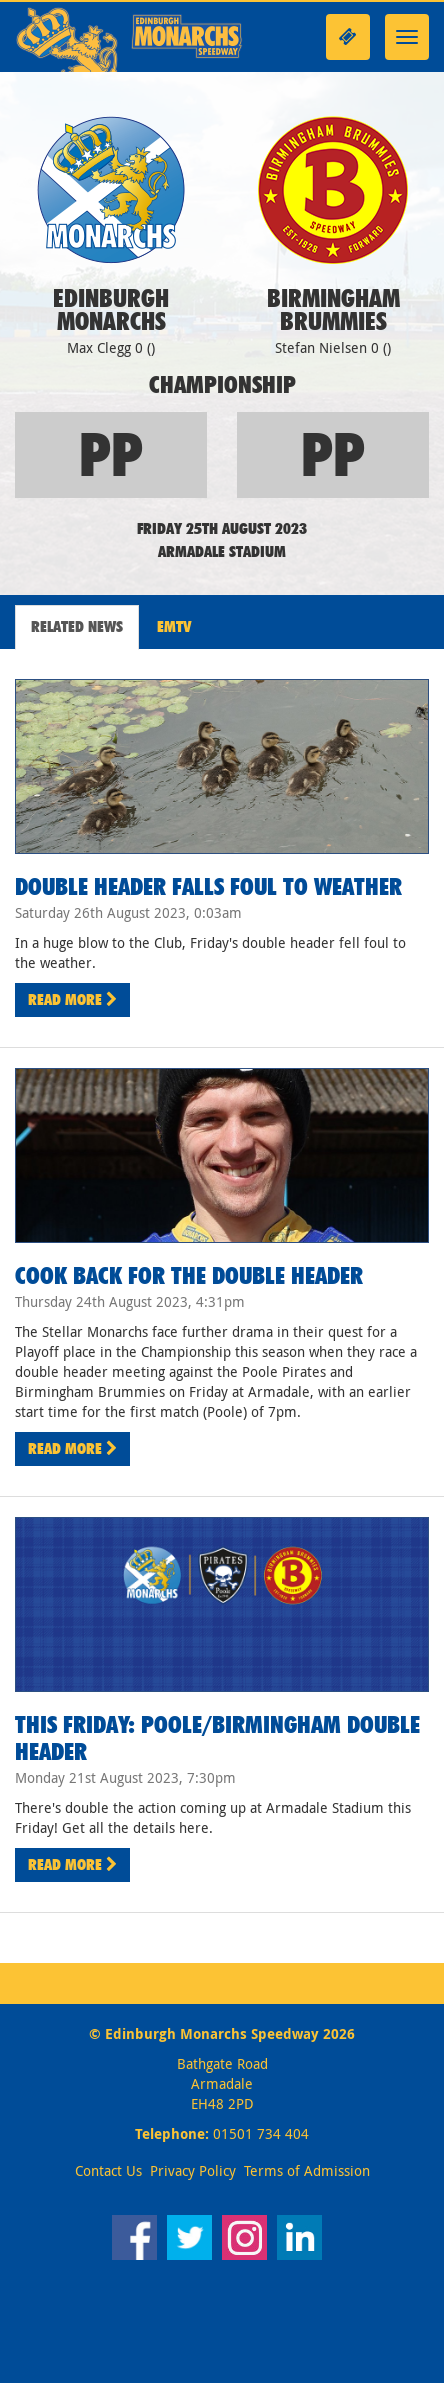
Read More (72, 999)
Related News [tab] (77, 626)
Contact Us (108, 2170)
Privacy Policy (193, 2170)
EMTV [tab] (174, 626)
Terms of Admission (307, 2170)
